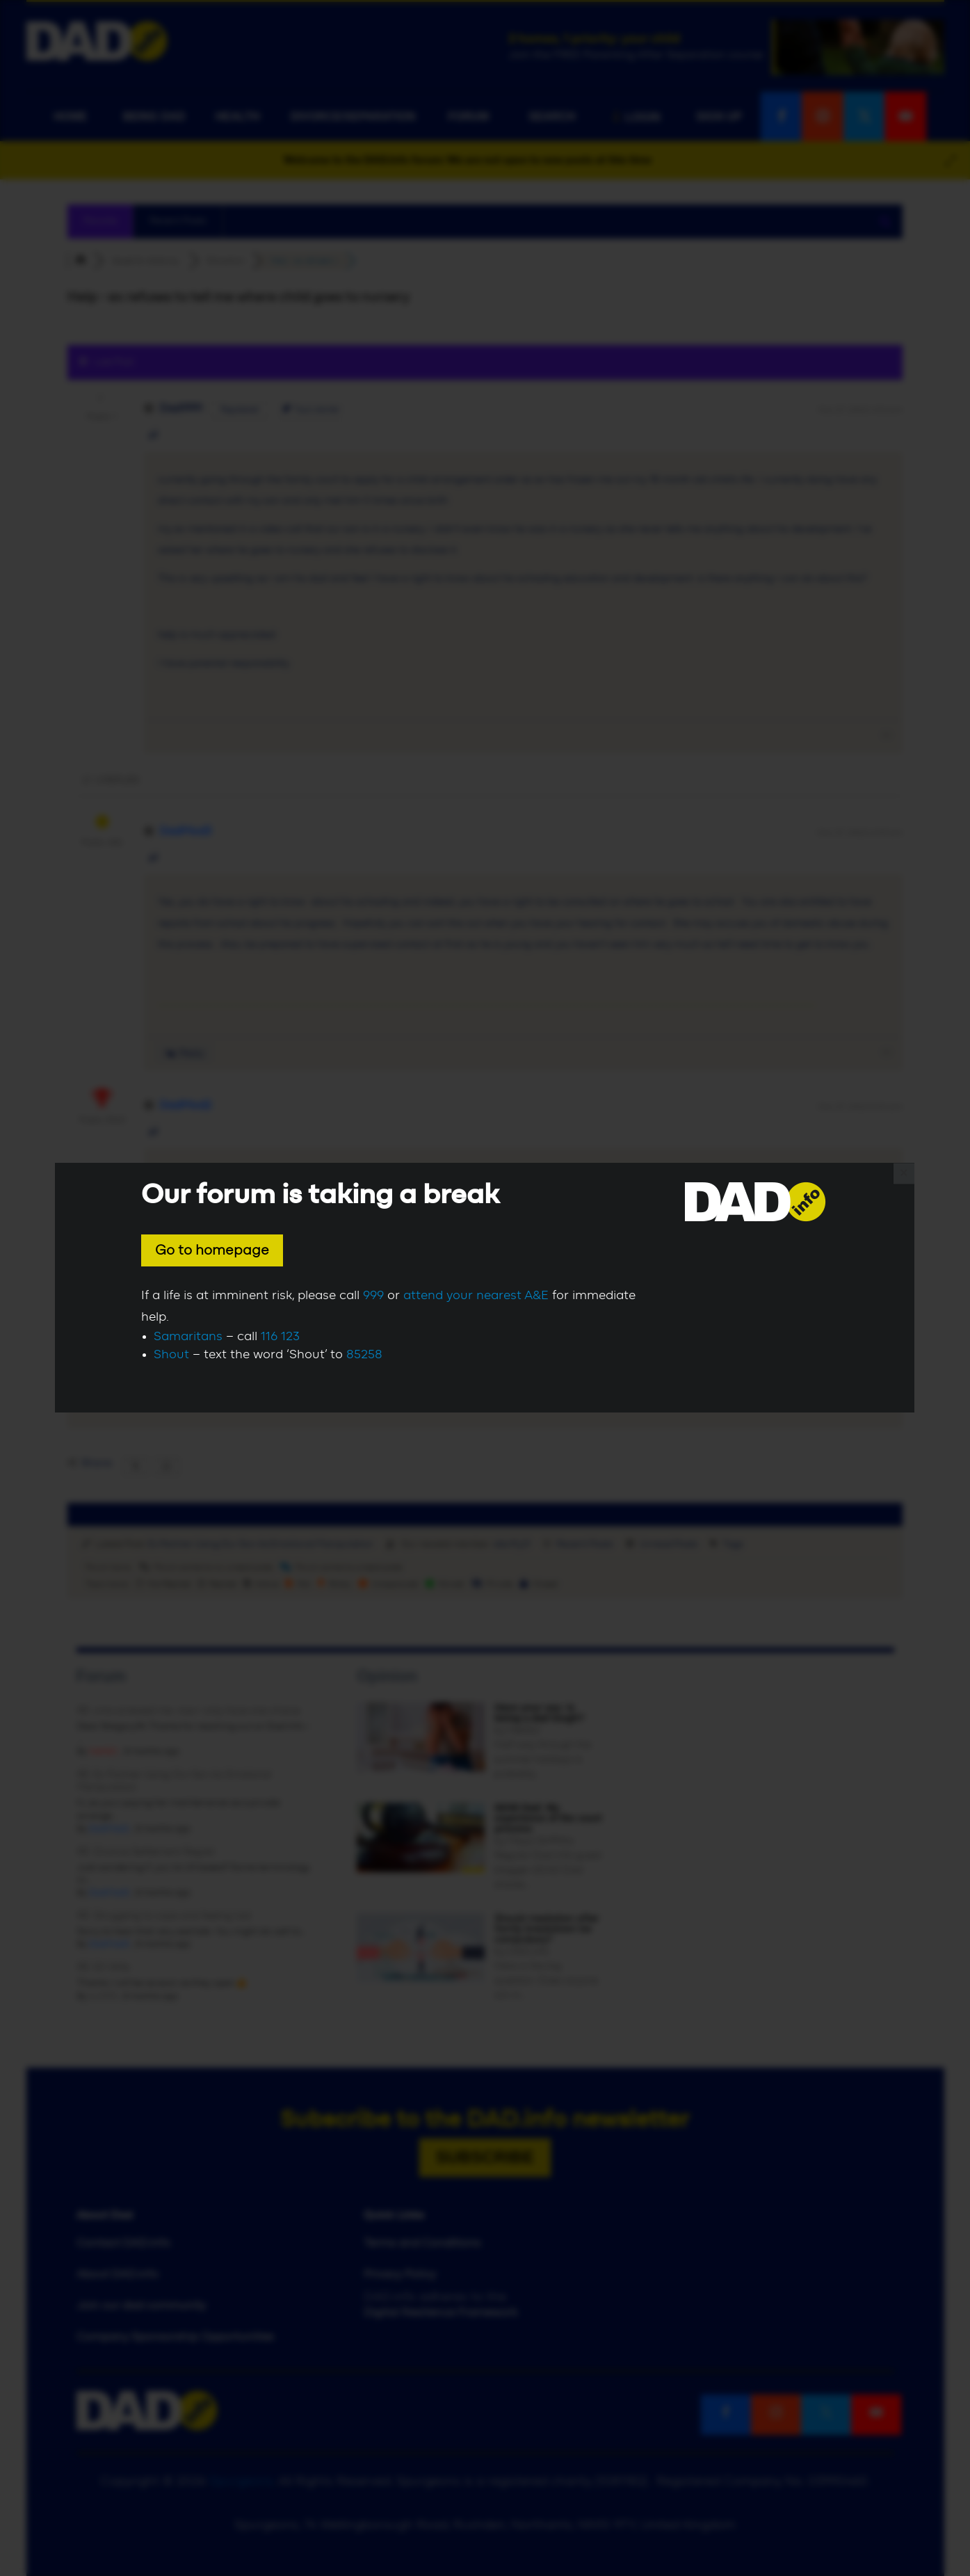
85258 (364, 1355)
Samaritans (188, 1336)
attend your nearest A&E (476, 1295)
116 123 (280, 1336)
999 (373, 1295)
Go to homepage (212, 1250)
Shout (171, 1355)
